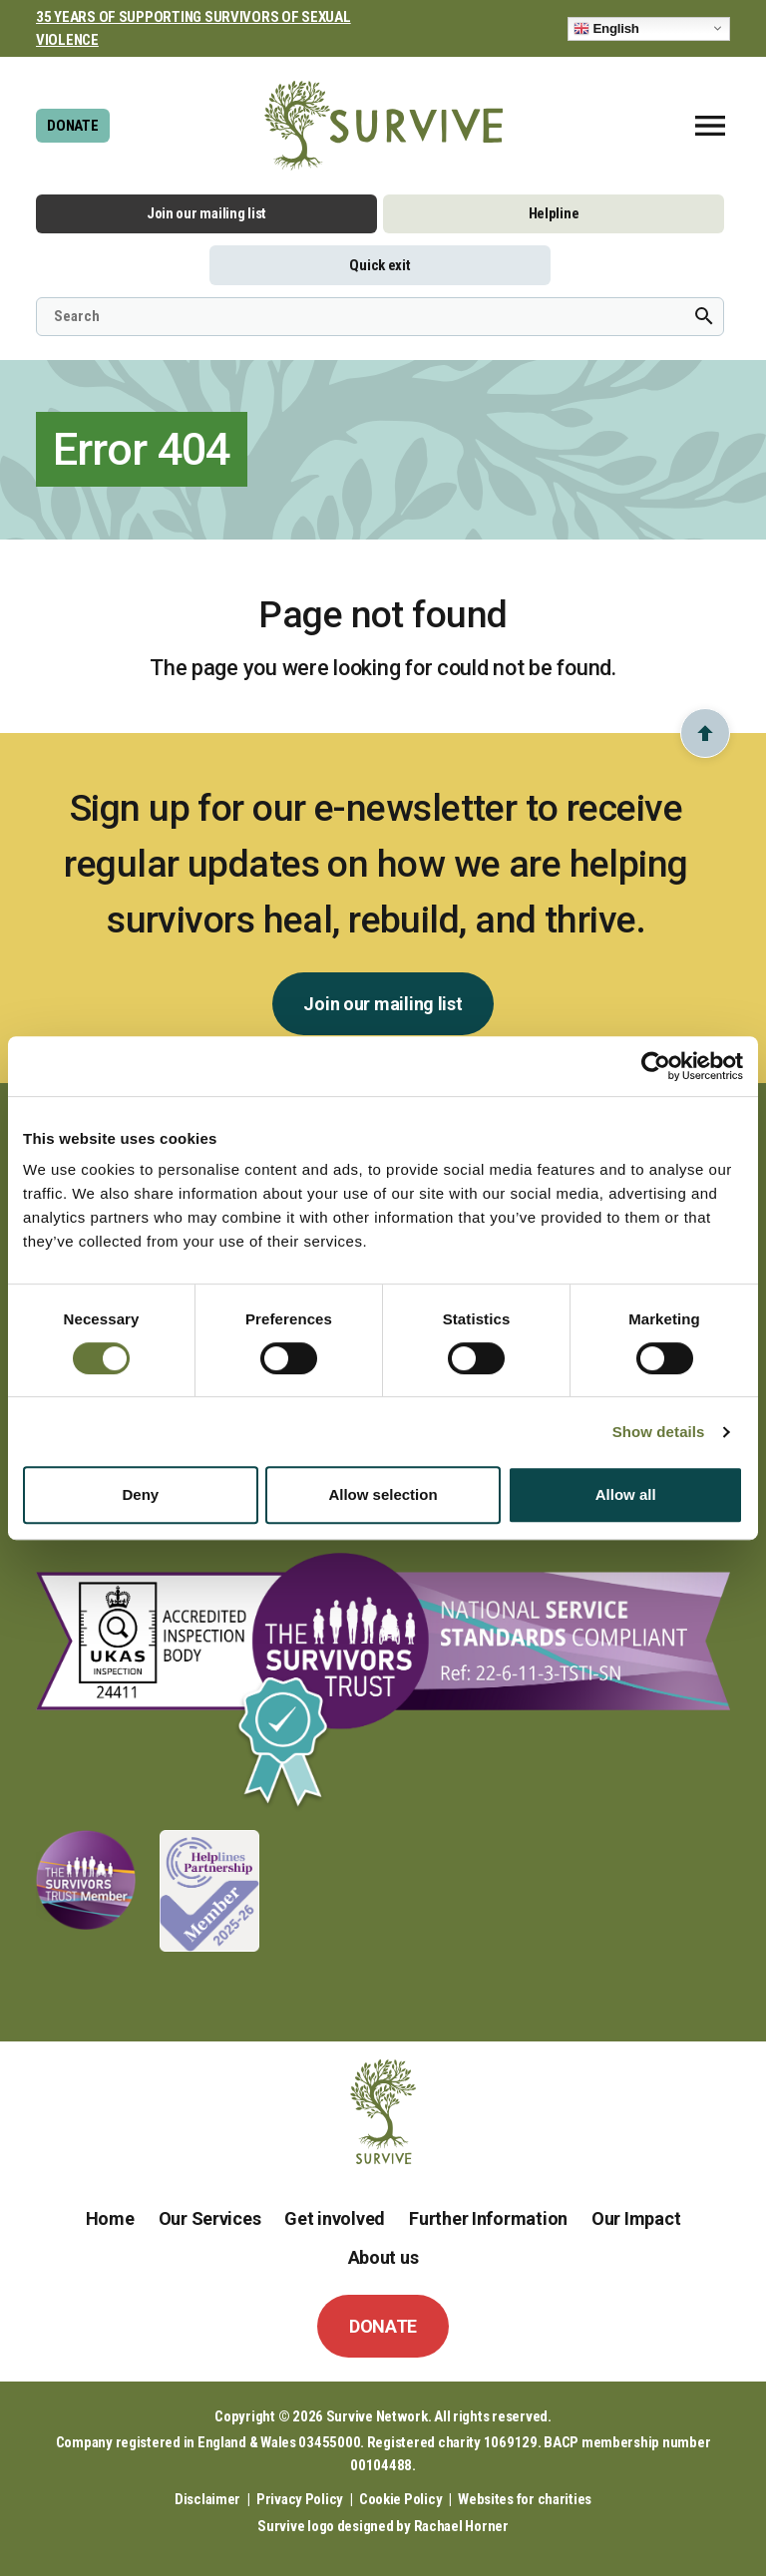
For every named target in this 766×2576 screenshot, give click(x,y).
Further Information (488, 2218)
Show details (658, 1431)
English (606, 28)
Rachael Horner (461, 2526)
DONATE (72, 126)
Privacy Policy (299, 2499)
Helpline (554, 213)
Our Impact (635, 2218)
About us (383, 2257)
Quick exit (379, 265)
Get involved (334, 2218)
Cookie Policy (401, 2499)
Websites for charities (524, 2499)
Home (110, 2218)
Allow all (625, 1494)
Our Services (210, 2218)
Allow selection (382, 1494)
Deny (140, 1494)
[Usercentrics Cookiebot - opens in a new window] (656, 1066)
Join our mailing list (206, 213)
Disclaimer (207, 2499)
